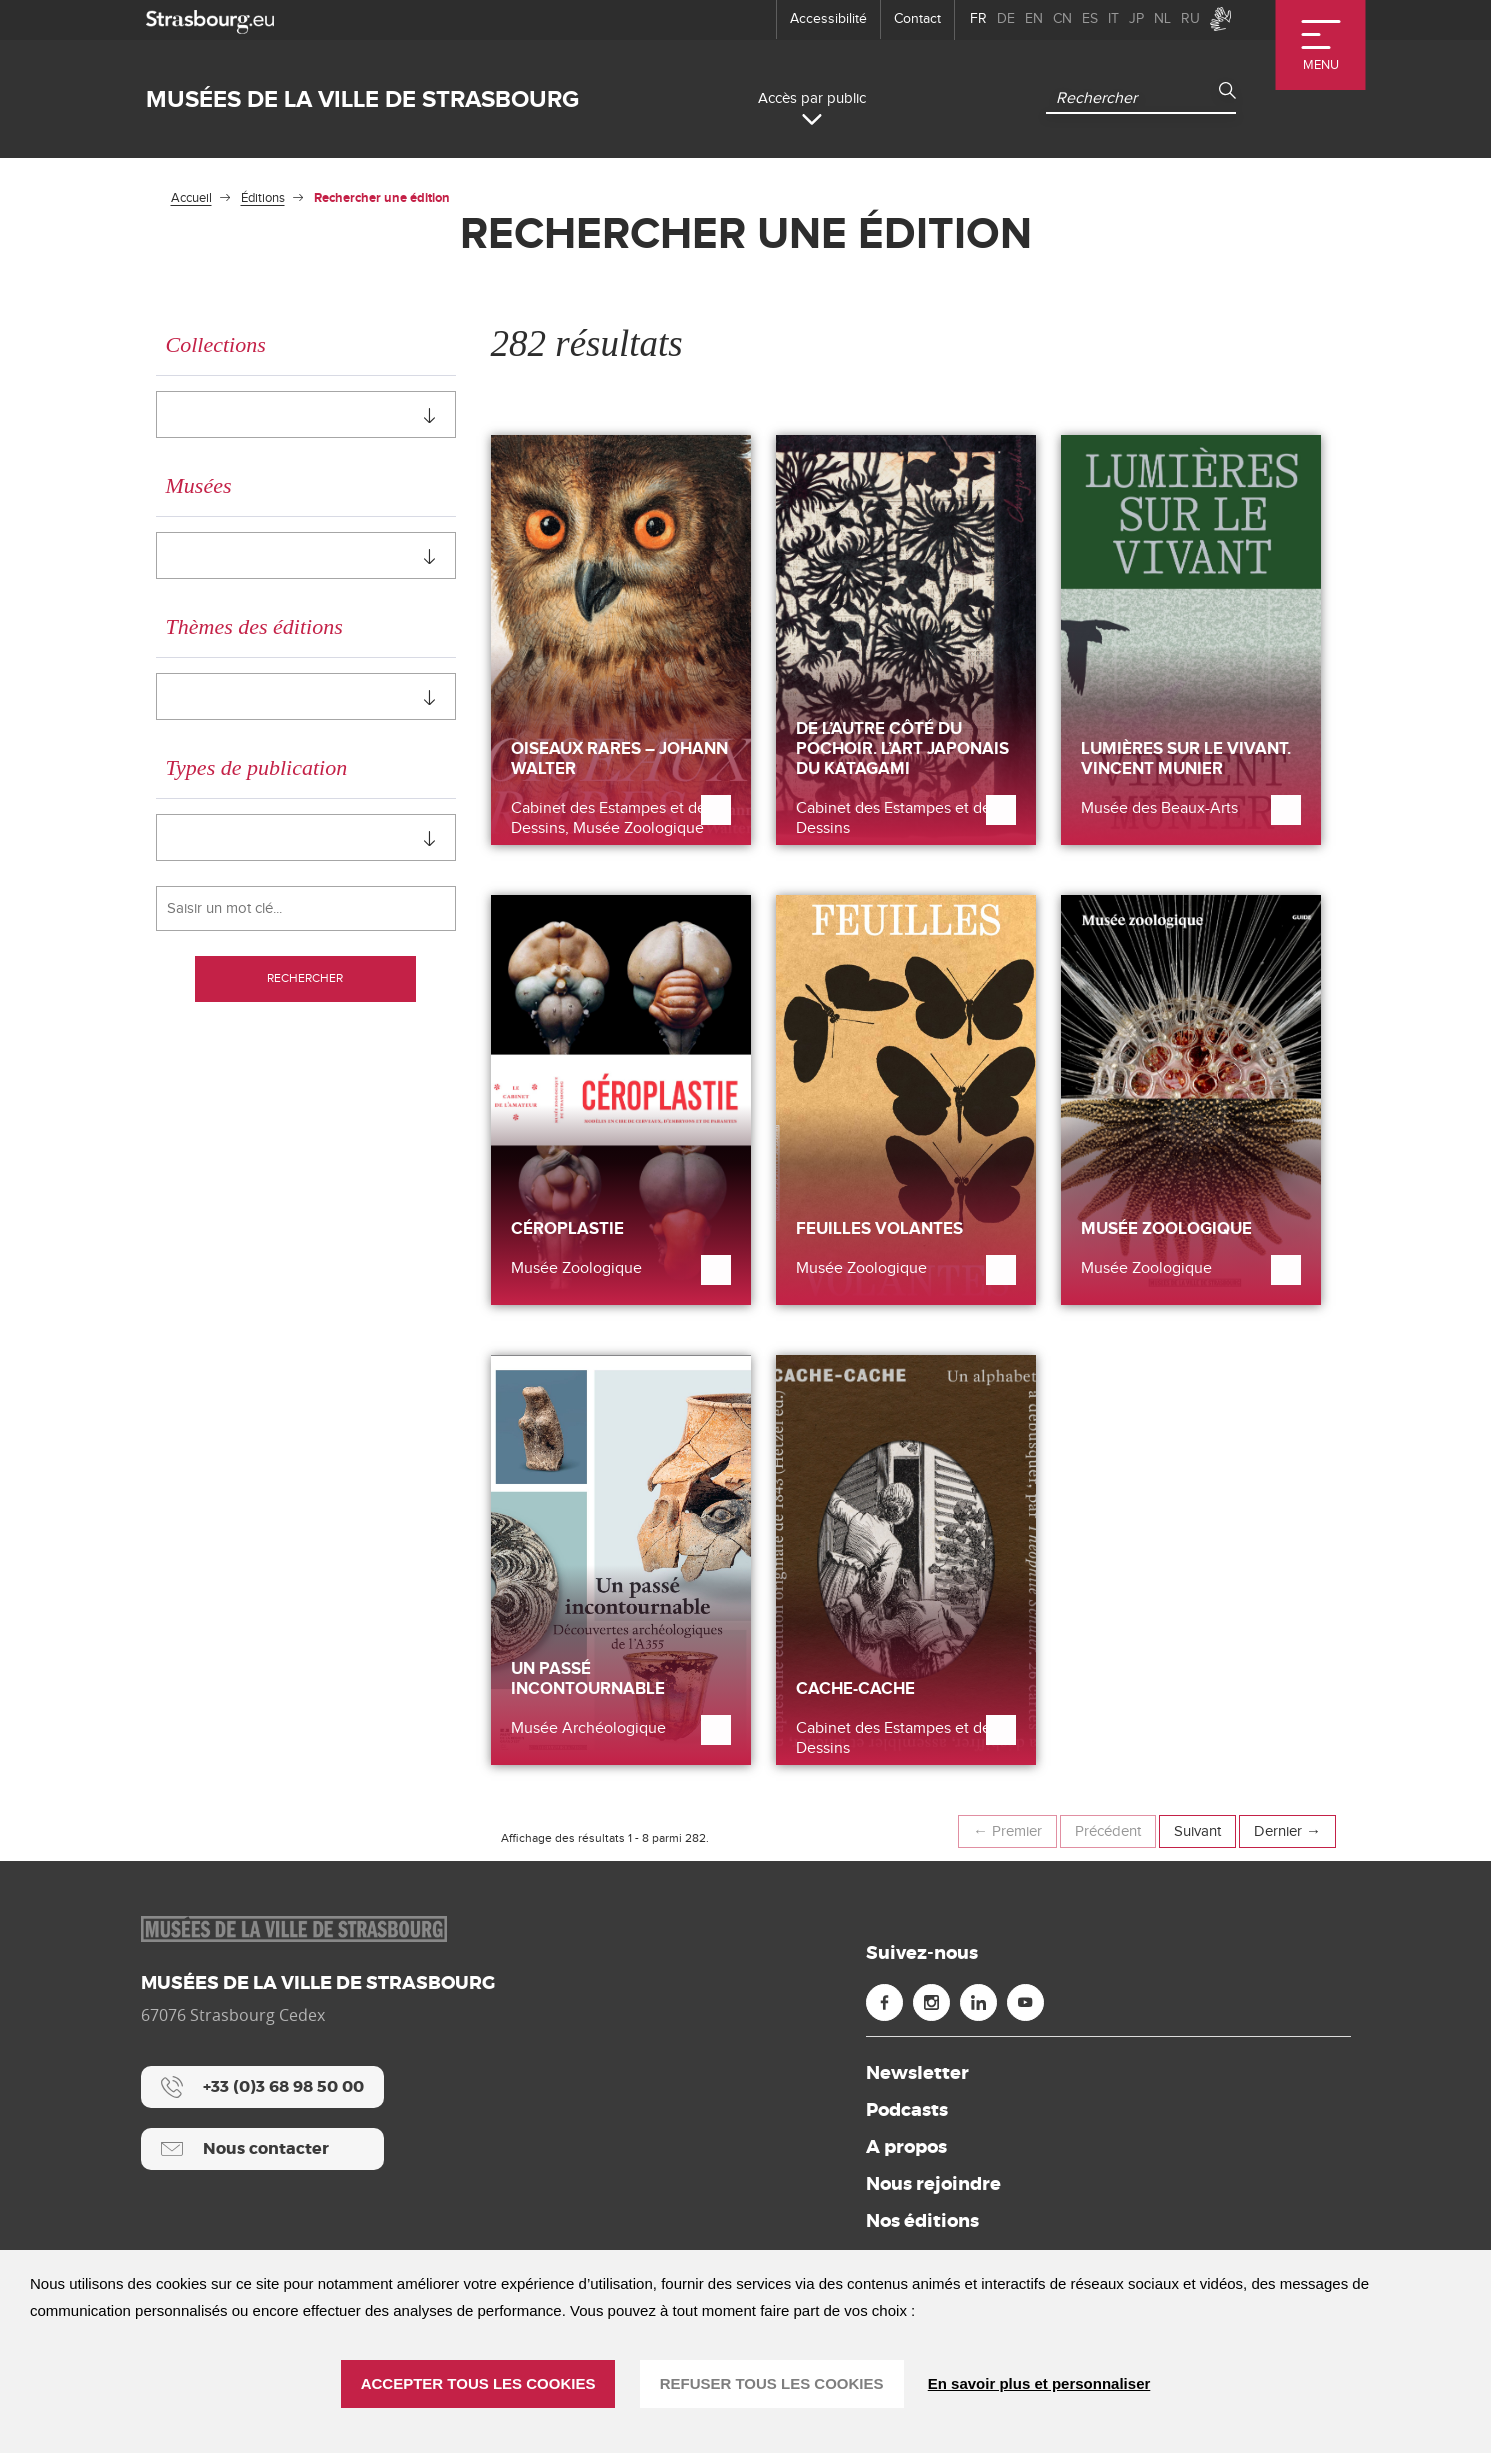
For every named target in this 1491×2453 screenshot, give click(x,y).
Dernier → (1287, 1831)
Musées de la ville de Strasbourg (362, 99)
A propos (906, 2147)
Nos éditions (922, 2221)
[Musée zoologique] (1191, 1100)
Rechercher (306, 980)
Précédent (1108, 1831)
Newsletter (917, 2073)
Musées (199, 485)
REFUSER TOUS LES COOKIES (772, 2383)
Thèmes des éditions (254, 626)
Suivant (1197, 1831)
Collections (216, 344)
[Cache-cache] (906, 1560)
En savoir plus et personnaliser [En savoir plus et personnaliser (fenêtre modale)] (1039, 2383)
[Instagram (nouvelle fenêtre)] (931, 2002)
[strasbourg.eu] (210, 19)
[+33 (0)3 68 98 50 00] (262, 2087)
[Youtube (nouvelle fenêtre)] (1025, 2002)
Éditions (263, 198)
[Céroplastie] (621, 1100)
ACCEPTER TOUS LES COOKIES (478, 2383)
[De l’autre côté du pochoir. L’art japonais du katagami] (906, 640)
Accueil (191, 198)
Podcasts (907, 2110)
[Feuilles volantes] (906, 1100)
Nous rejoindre (933, 2184)
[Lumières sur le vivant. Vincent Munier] (1191, 640)
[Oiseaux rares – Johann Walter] (621, 640)
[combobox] (306, 414)
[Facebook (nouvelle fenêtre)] (884, 2002)
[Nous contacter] (262, 2149)
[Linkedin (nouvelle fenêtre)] (978, 2002)
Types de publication (257, 767)
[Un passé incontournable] (621, 1560)
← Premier (1007, 1831)
